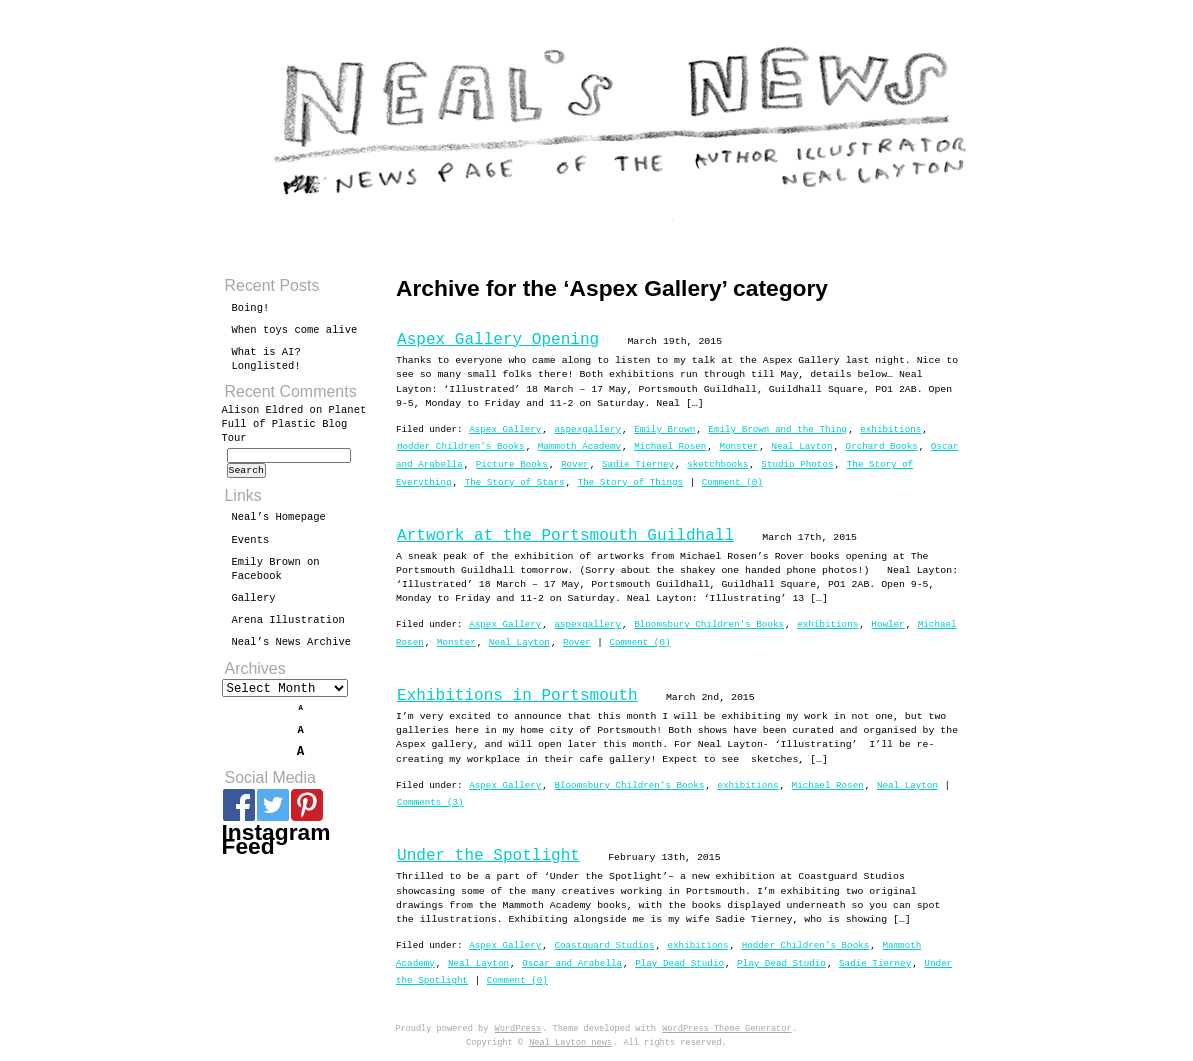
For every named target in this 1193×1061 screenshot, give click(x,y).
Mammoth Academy (579, 446)
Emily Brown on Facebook (276, 575)
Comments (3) (430, 802)
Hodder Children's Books (461, 446)
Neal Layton (801, 446)
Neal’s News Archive (292, 648)
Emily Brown (664, 429)
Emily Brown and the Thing (777, 429)
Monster (738, 446)
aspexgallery (587, 429)
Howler (887, 624)
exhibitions (890, 429)
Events (251, 546)
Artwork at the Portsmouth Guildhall (565, 536)
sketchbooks (717, 464)
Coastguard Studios (604, 945)
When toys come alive (295, 330)
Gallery (254, 604)
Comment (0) (732, 482)
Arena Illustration (288, 626)
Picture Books (512, 464)
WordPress (518, 1029)
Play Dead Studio (679, 963)
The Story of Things (630, 482)
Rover (575, 464)
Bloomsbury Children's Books (709, 624)
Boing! (251, 308)
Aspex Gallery (505, 429)
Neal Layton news (570, 1043)
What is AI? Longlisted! (266, 359)
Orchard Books (882, 446)
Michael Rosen (670, 446)
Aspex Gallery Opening (498, 340)
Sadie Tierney (638, 464)
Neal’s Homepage (279, 523)
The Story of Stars (515, 482)
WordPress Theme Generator (726, 1029)
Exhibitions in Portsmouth (517, 696)
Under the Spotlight (488, 856)
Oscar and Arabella (572, 963)
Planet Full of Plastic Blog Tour (294, 424)
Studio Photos (797, 464)
